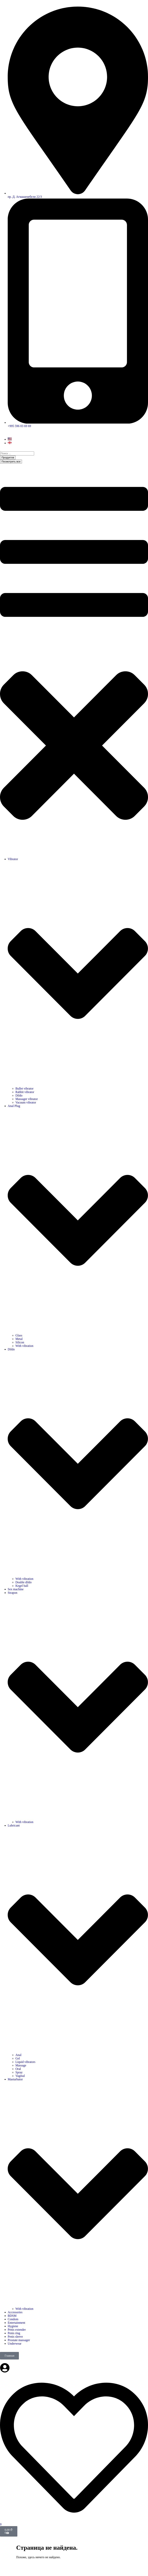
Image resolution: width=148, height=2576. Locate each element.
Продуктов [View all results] (8, 457)
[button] (74, 660)
